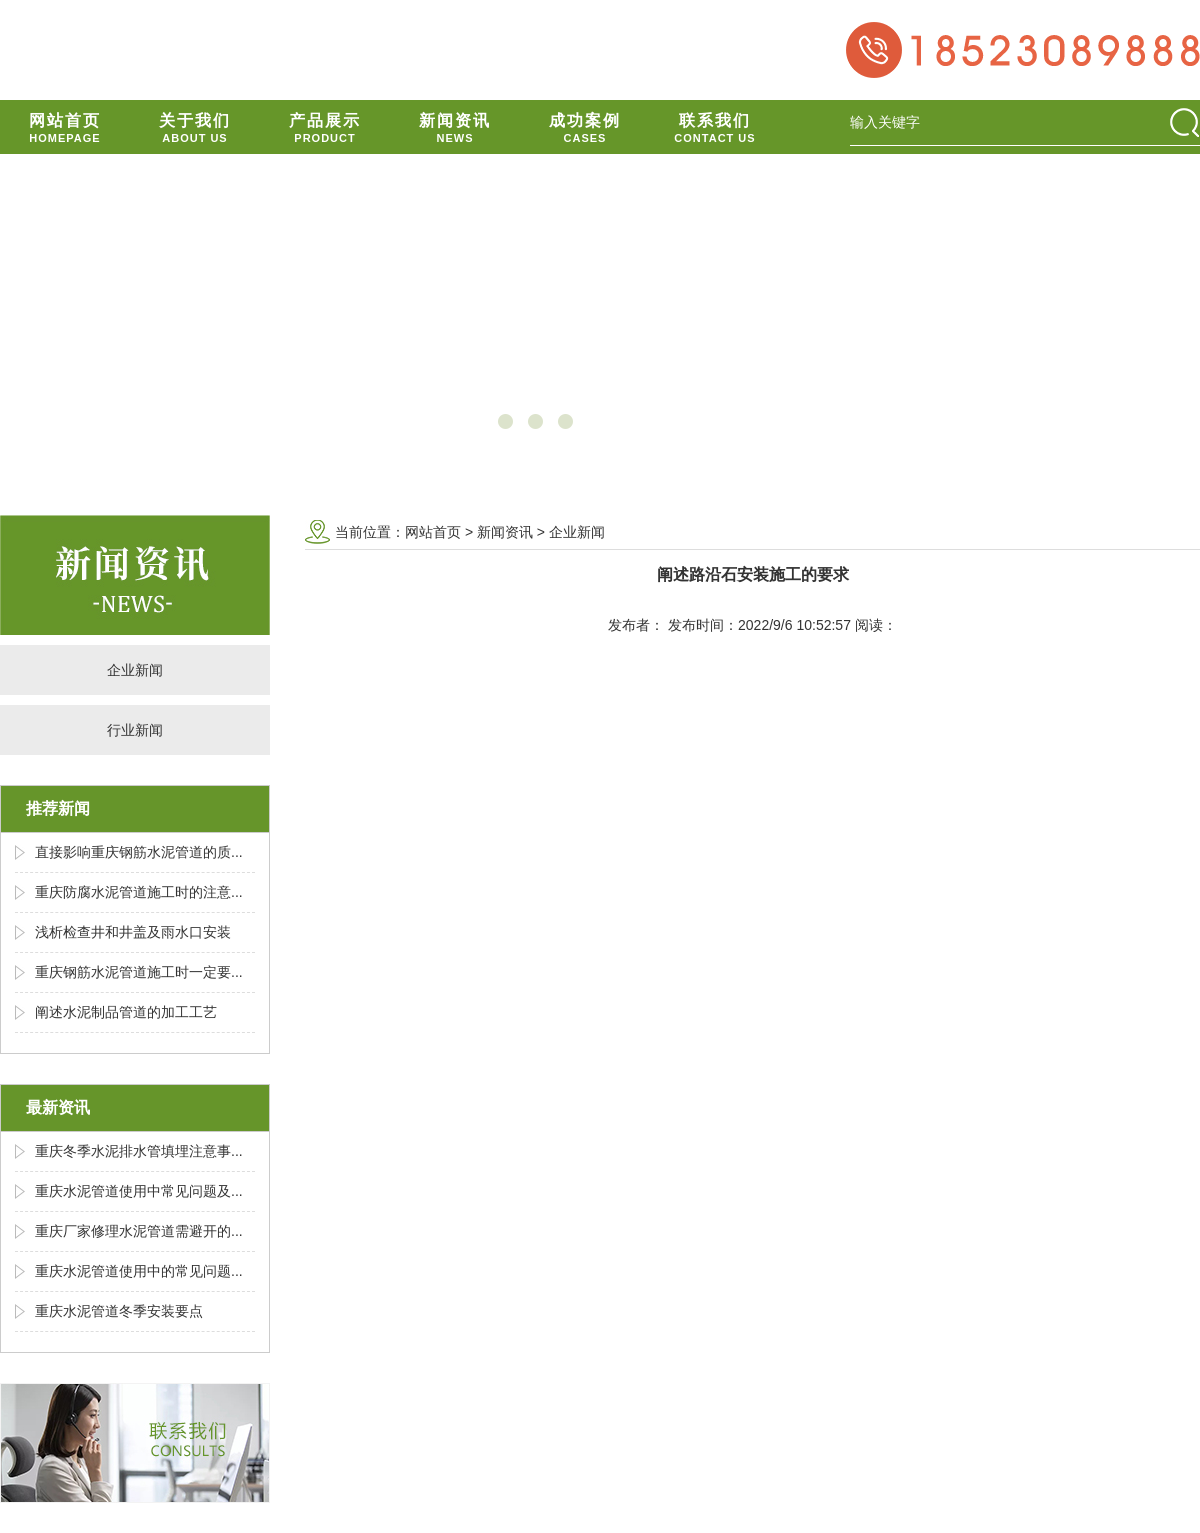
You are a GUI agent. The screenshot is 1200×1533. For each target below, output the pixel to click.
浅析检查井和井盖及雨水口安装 (133, 932)
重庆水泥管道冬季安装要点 (119, 1311)
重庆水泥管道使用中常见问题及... (139, 1191)
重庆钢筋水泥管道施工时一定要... (139, 972)
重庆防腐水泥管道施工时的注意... (139, 892)
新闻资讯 (505, 532)
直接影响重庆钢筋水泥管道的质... (139, 852)
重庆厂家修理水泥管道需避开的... (139, 1231)
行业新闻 (135, 730)
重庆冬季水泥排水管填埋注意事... (139, 1151)
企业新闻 (135, 670)
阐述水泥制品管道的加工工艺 (126, 1012)
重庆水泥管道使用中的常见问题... (139, 1271)
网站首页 (433, 532)
